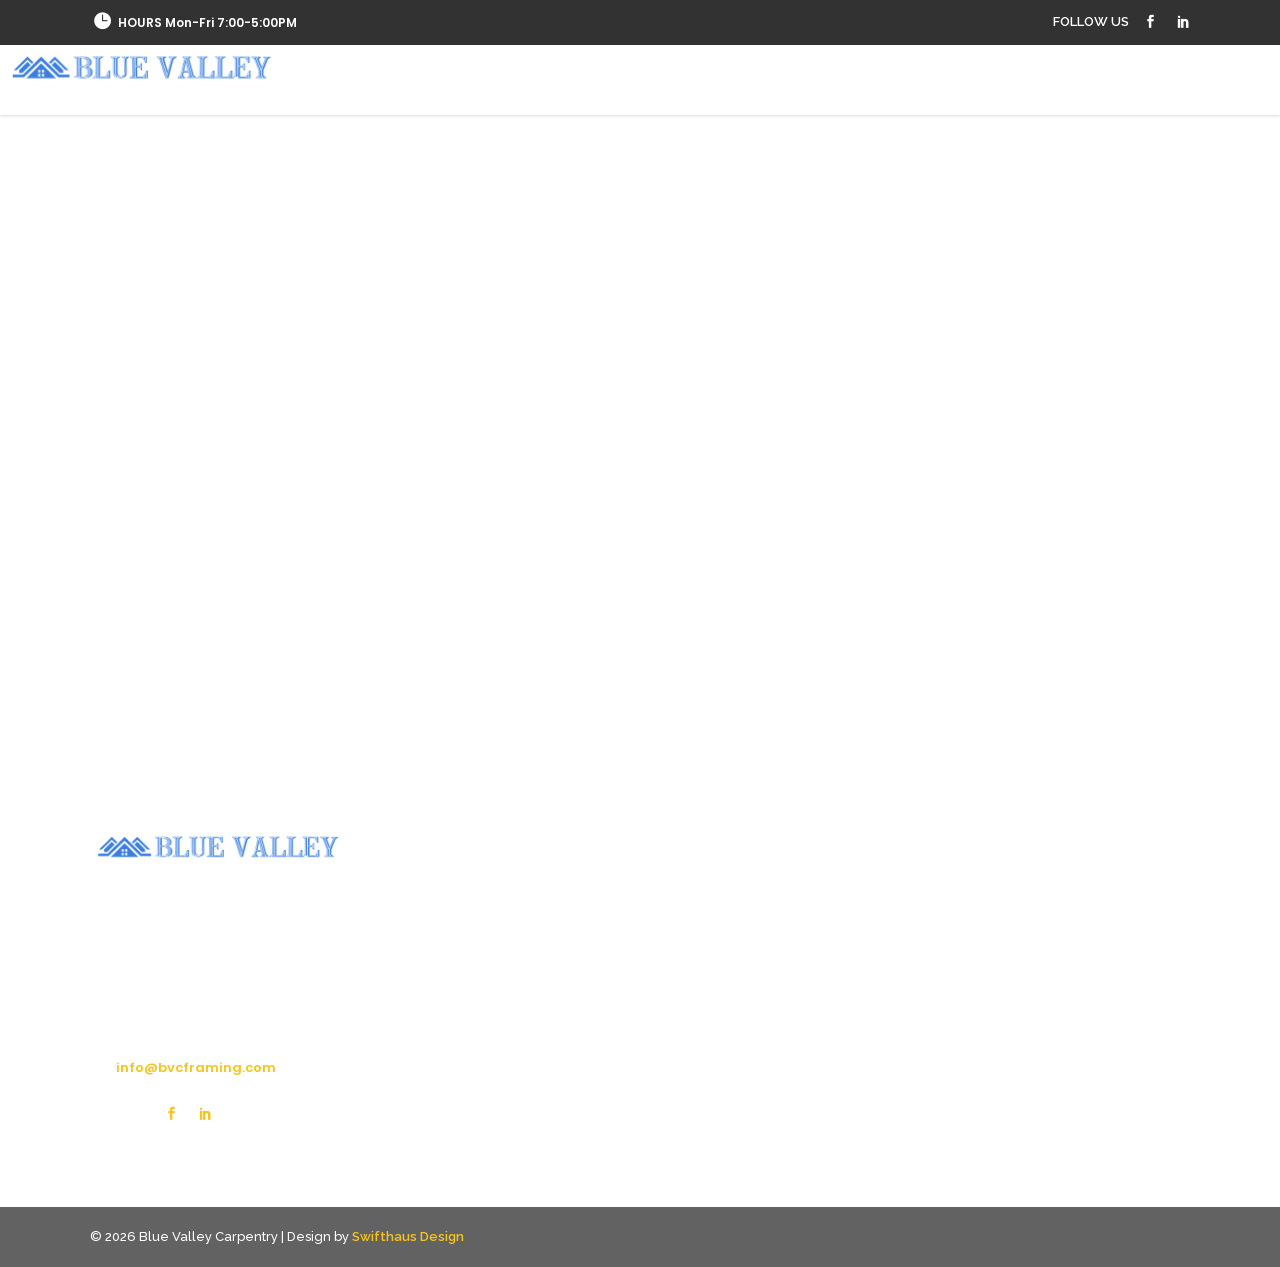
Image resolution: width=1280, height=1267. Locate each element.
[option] (227, 661)
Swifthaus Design (408, 1236)
